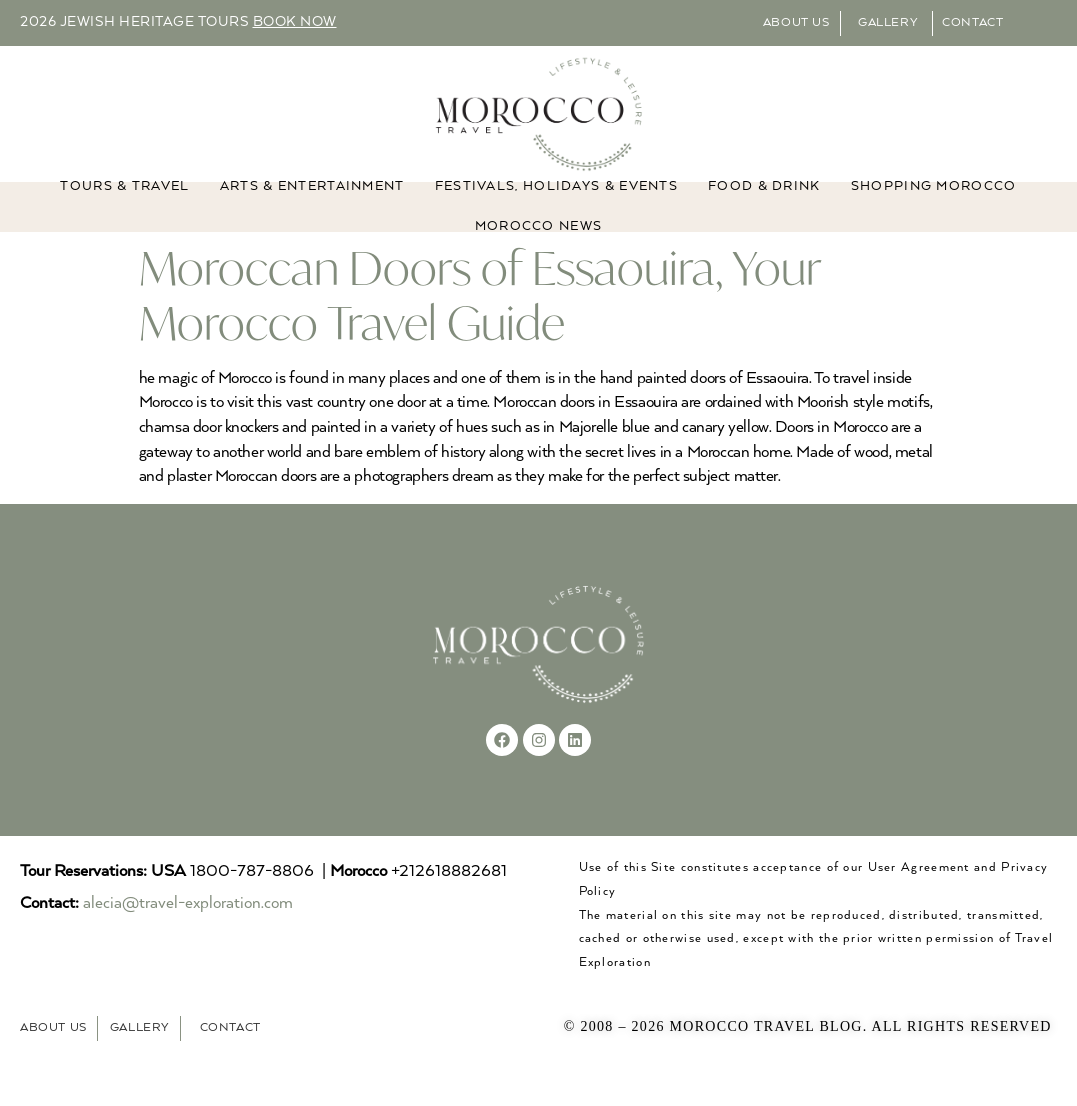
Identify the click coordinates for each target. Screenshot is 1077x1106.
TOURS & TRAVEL (124, 209)
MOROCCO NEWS (539, 249)
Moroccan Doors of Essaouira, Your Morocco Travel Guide (480, 319)
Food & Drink (764, 209)
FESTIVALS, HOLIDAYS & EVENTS (556, 209)
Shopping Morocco (934, 209)
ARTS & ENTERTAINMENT (312, 209)
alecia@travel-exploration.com (188, 927)
